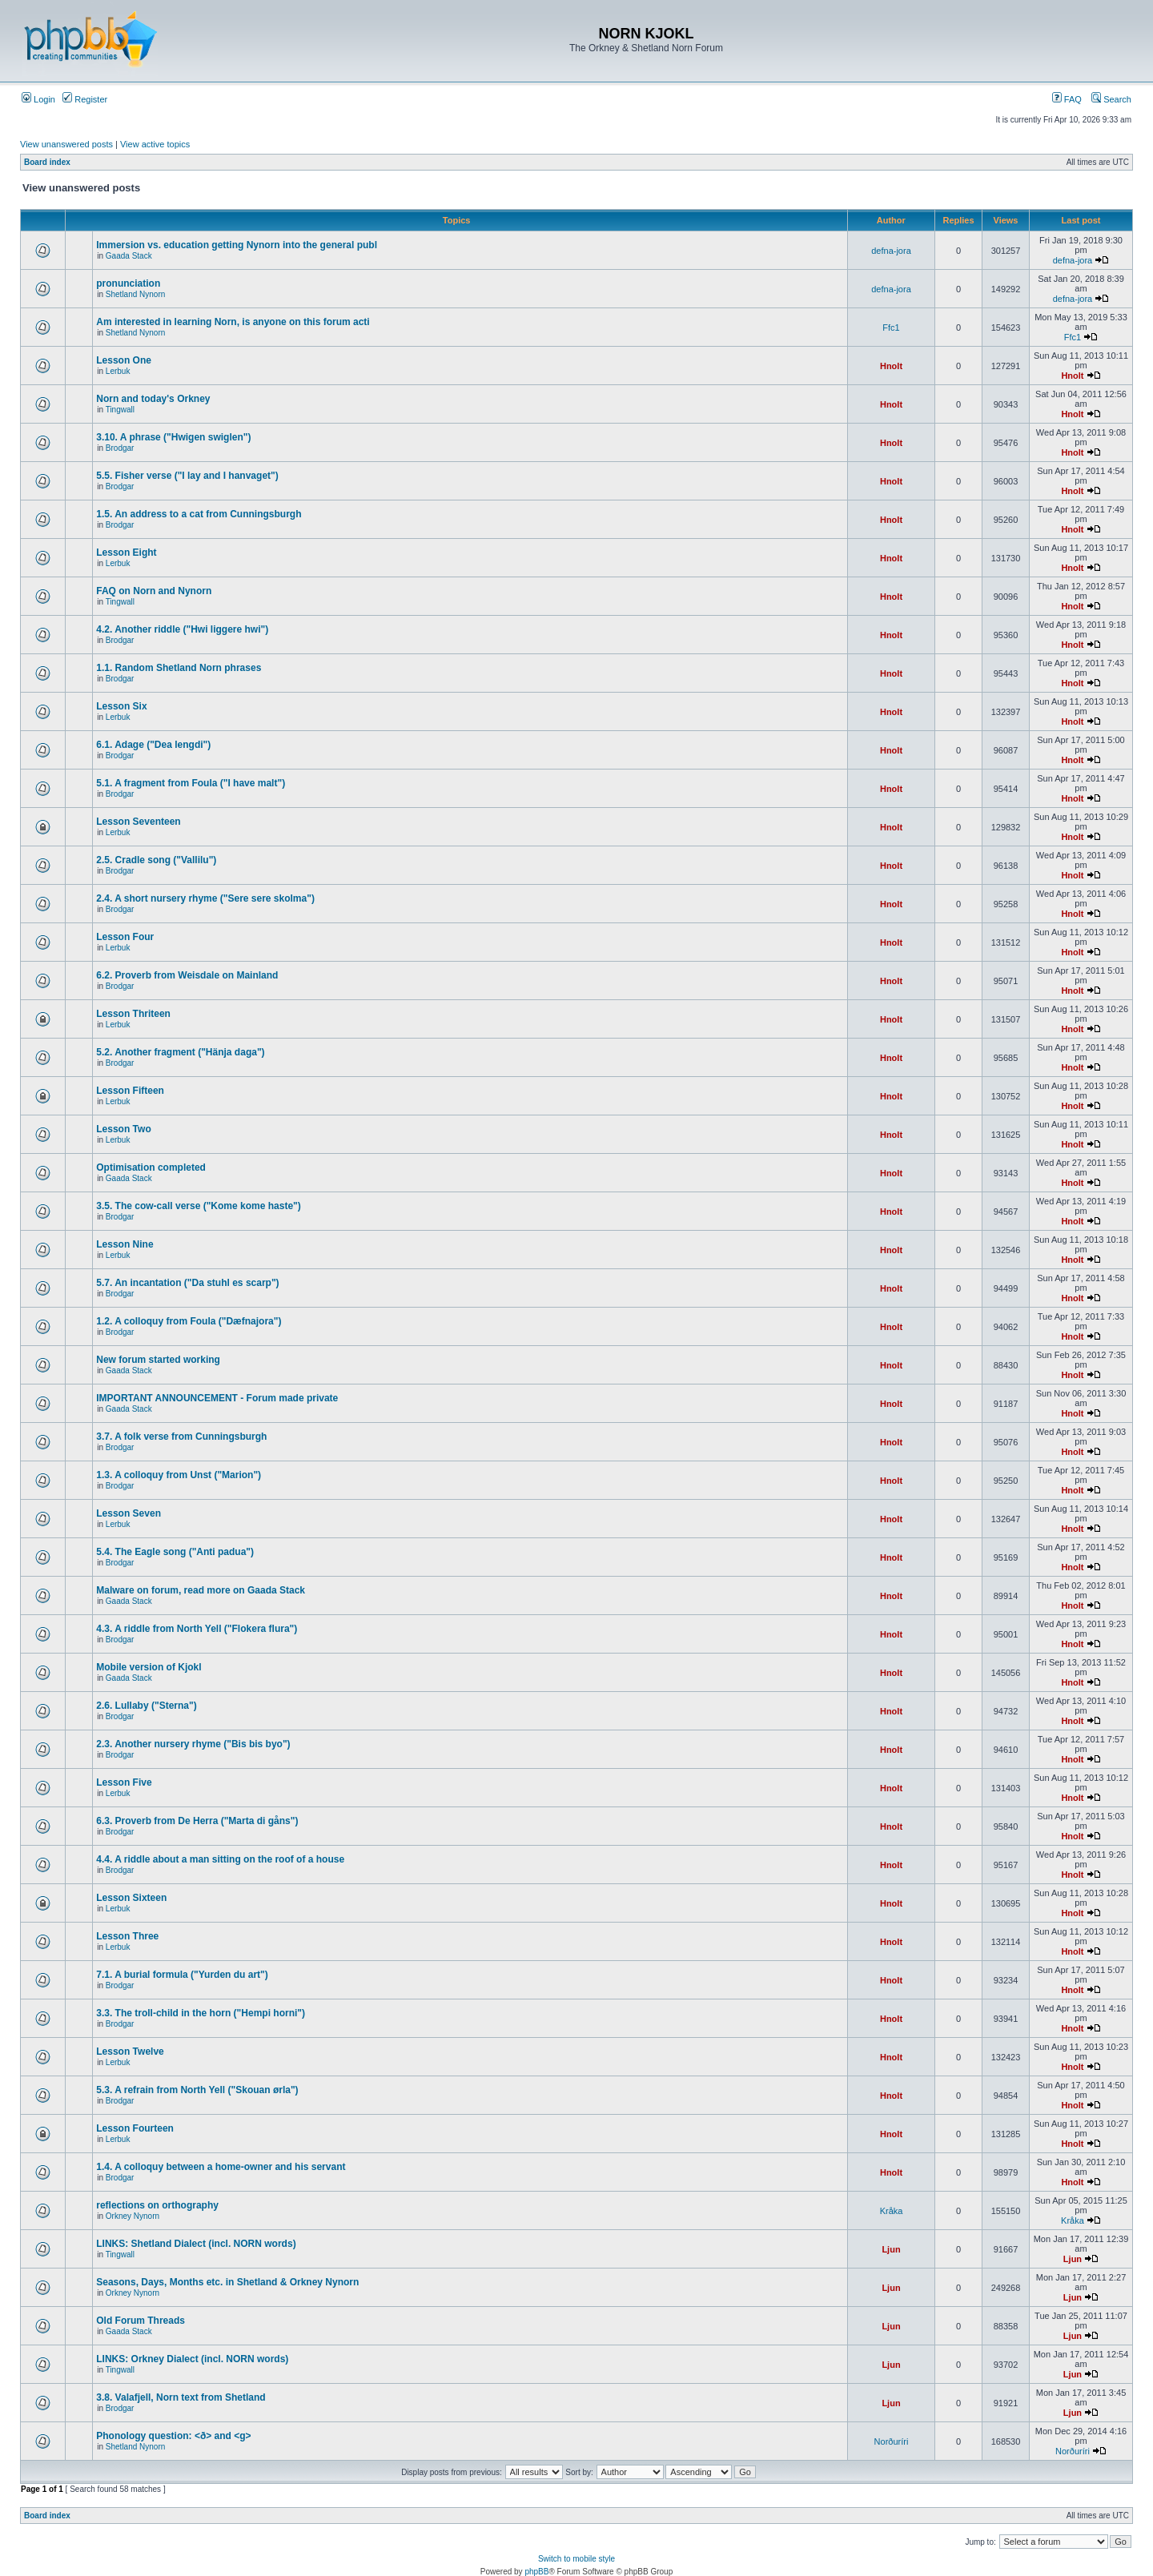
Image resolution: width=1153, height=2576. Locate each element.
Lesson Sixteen (131, 1897)
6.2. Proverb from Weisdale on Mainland (187, 975)
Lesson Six (121, 706)
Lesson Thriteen (133, 1013)
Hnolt (891, 366)
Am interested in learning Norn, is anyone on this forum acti (232, 322)
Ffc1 (890, 327)
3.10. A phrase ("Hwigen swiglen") (173, 437)
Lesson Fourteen (135, 2128)
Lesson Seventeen (138, 821)
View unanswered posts (66, 144)
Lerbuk (118, 371)
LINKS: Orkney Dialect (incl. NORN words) (192, 2359)
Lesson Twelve (129, 2051)
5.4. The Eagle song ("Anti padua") (175, 1551)
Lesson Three (127, 1936)
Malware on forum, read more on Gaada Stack (200, 1590)
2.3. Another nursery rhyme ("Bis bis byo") (193, 1744)
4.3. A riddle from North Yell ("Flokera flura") (196, 1628)
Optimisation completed (151, 1167)
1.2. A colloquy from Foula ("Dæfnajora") (188, 1321)
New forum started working (158, 1359)
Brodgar (120, 448)
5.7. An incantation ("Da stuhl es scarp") (187, 1282)
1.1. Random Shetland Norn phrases (178, 667)
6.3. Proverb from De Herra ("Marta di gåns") (197, 1821)
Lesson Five (123, 1782)
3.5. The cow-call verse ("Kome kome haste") (198, 1206)
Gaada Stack (129, 255)
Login (38, 99)
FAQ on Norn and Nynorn (153, 591)
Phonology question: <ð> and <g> (173, 2435)
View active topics (155, 144)
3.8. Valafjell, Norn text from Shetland (180, 2397)
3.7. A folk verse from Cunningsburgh (181, 1436)
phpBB (536, 2571)
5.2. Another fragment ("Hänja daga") (180, 1052)
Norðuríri (891, 2441)
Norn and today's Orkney (153, 398)
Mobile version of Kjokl (148, 1667)
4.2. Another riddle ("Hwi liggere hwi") (182, 629)
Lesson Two (123, 1129)
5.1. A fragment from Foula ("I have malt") (190, 783)
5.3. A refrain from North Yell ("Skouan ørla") (197, 2090)
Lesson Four (125, 936)
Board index (47, 162)
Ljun (891, 2249)
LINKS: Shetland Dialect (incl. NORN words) (195, 2243)
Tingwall (120, 409)
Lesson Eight (126, 552)
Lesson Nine (124, 1244)
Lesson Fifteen (130, 1090)
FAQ (1067, 99)
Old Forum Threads (140, 2320)
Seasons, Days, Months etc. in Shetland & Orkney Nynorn (227, 2282)
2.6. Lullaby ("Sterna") (146, 1705)
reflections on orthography (157, 2205)
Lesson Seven (128, 1513)
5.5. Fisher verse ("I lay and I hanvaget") (187, 475)
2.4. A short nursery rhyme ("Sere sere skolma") (205, 898)
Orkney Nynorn (132, 2216)
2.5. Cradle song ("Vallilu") (156, 860)
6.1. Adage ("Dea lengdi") (153, 744)
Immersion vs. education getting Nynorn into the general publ (236, 245)
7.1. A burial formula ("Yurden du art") (182, 1974)
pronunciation (128, 283)
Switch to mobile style (576, 2558)
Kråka (891, 2211)
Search (1111, 99)
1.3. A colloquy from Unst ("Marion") (178, 1475)
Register (84, 99)
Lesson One (123, 360)
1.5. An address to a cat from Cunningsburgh (198, 514)
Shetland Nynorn (136, 294)
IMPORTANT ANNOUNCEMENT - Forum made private (217, 1398)
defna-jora (891, 250)
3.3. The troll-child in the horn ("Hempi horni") (200, 2013)
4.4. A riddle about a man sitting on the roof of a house (220, 1859)
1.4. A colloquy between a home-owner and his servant (220, 2166)
